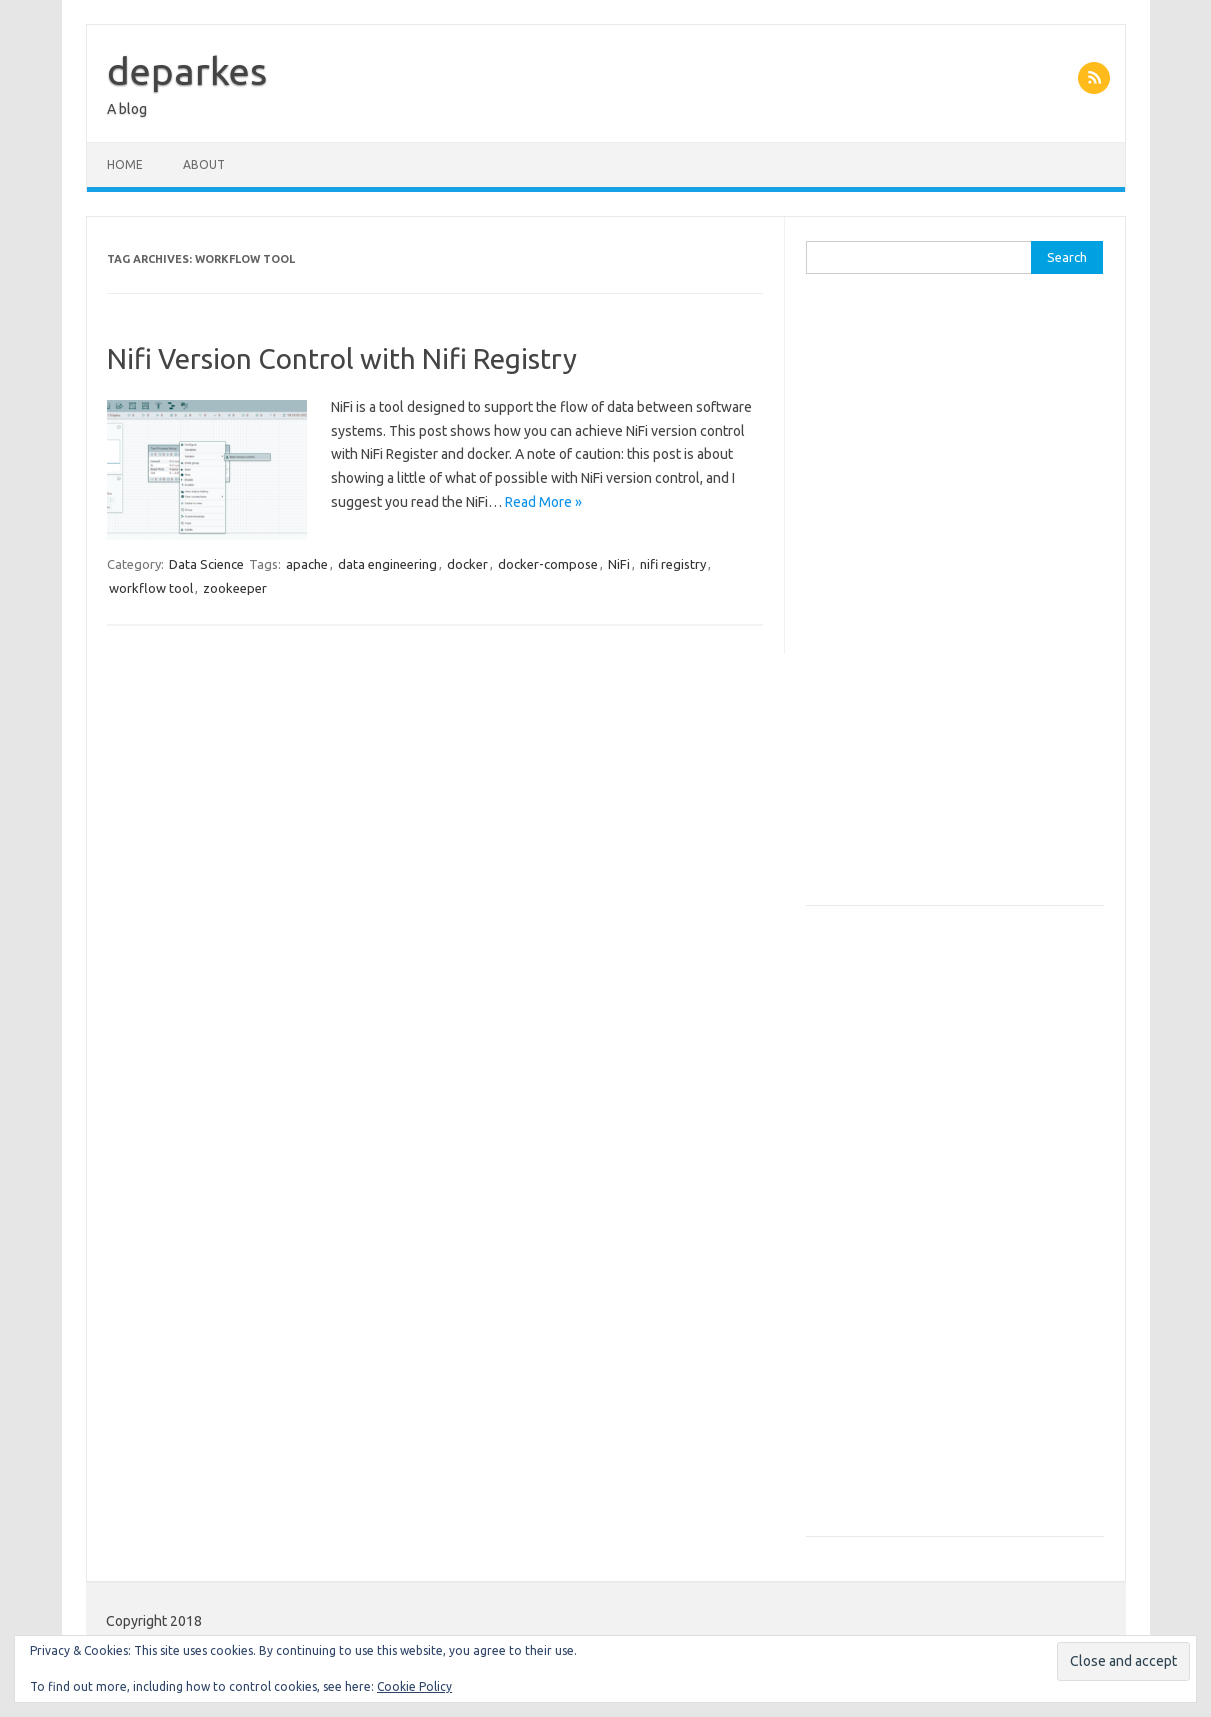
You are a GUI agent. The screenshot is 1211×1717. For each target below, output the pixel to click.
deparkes (187, 71)
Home (125, 164)
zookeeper (235, 588)
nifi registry (673, 564)
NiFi (619, 564)
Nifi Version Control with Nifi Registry (342, 358)
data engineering (387, 564)
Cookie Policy (414, 1686)
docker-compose (548, 564)
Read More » (543, 502)
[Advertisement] (955, 600)
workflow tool (151, 588)
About (204, 164)
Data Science (206, 564)
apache (307, 564)
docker (467, 564)
